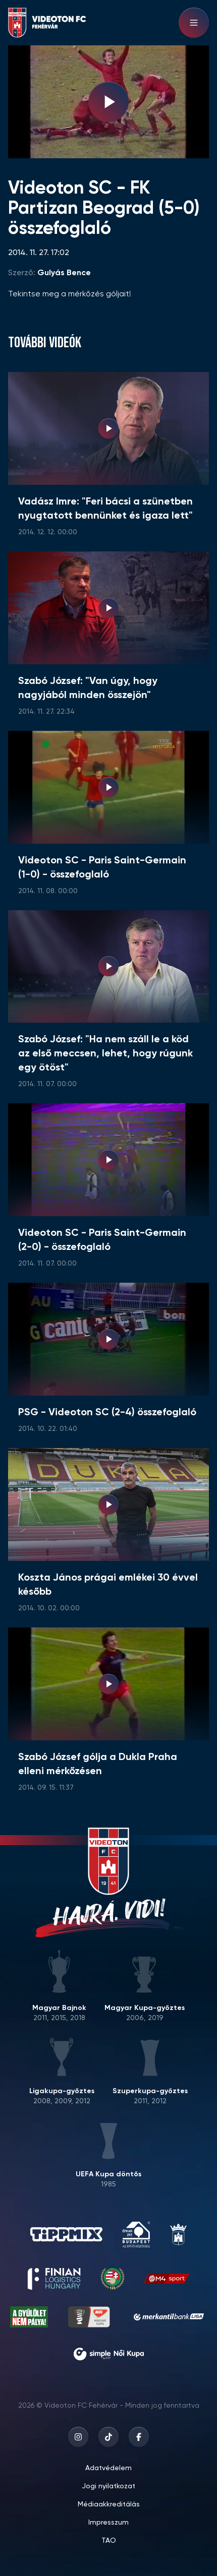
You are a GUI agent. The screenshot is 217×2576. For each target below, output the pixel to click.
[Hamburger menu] (194, 23)
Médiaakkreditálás (109, 2504)
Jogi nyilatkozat (108, 2486)
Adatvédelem (108, 2468)
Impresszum (108, 2522)
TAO (108, 2540)
